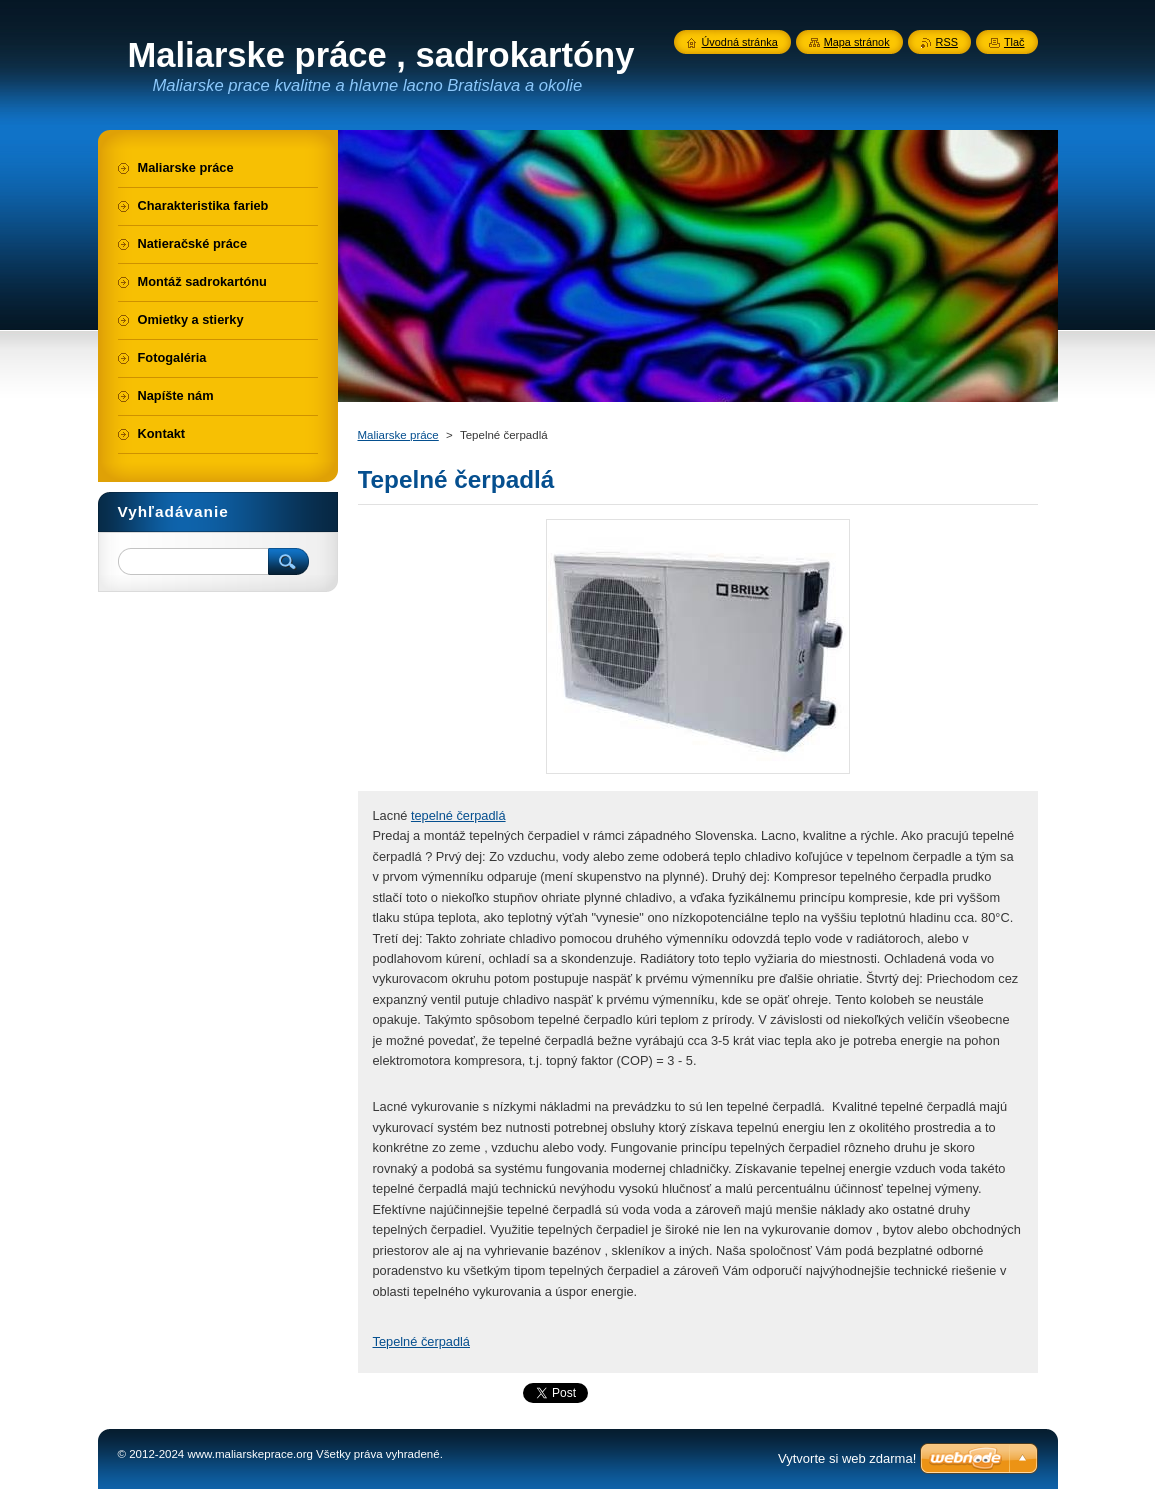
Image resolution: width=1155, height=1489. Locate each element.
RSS (947, 42)
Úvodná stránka (740, 42)
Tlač (1014, 42)
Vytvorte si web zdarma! (847, 1458)
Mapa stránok (857, 42)
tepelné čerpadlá (458, 815)
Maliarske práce (398, 435)
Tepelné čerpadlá (421, 1341)
